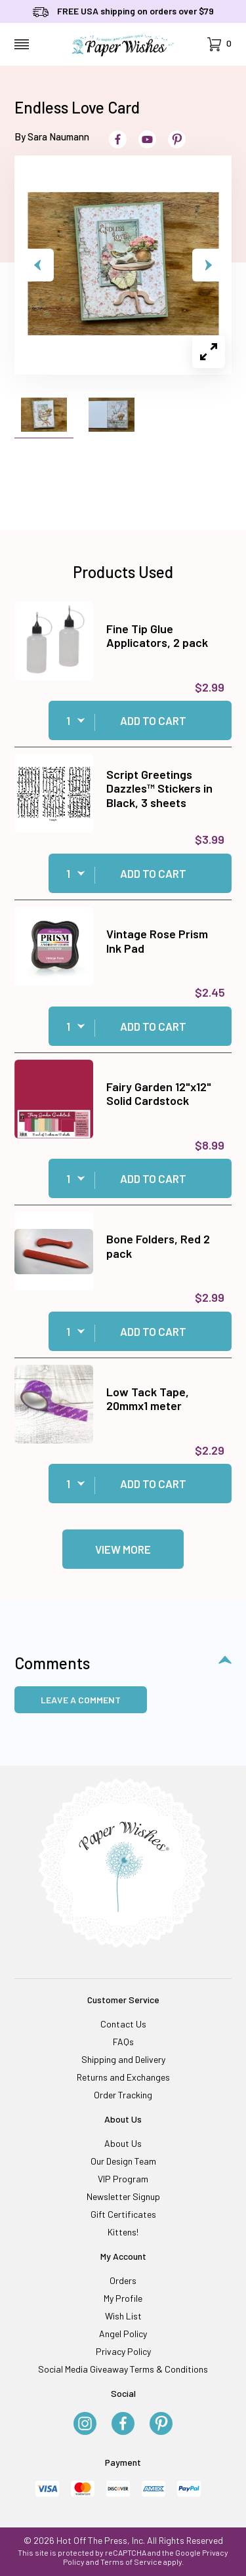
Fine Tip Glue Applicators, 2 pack (157, 635)
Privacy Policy (123, 2351)
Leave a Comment (81, 1699)
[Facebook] (123, 2424)
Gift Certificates (123, 2214)
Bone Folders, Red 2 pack (158, 1246)
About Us (123, 2143)
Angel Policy (123, 2333)
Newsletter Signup (123, 2196)
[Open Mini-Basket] (219, 44)
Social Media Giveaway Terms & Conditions (123, 2369)
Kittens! (123, 2231)
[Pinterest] (161, 2424)
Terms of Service (131, 2561)
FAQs (123, 2041)
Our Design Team (123, 2161)
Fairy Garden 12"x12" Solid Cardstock (158, 1093)
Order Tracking (123, 2094)
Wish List (123, 2315)
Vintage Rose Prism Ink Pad (157, 940)
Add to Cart (153, 720)
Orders (123, 2280)
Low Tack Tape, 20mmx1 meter (147, 1398)
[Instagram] (84, 2424)
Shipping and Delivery (123, 2059)
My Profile (123, 2298)
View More (123, 1549)
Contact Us (123, 2023)
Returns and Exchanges (123, 2077)
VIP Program (123, 2178)
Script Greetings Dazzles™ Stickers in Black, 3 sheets (159, 788)
